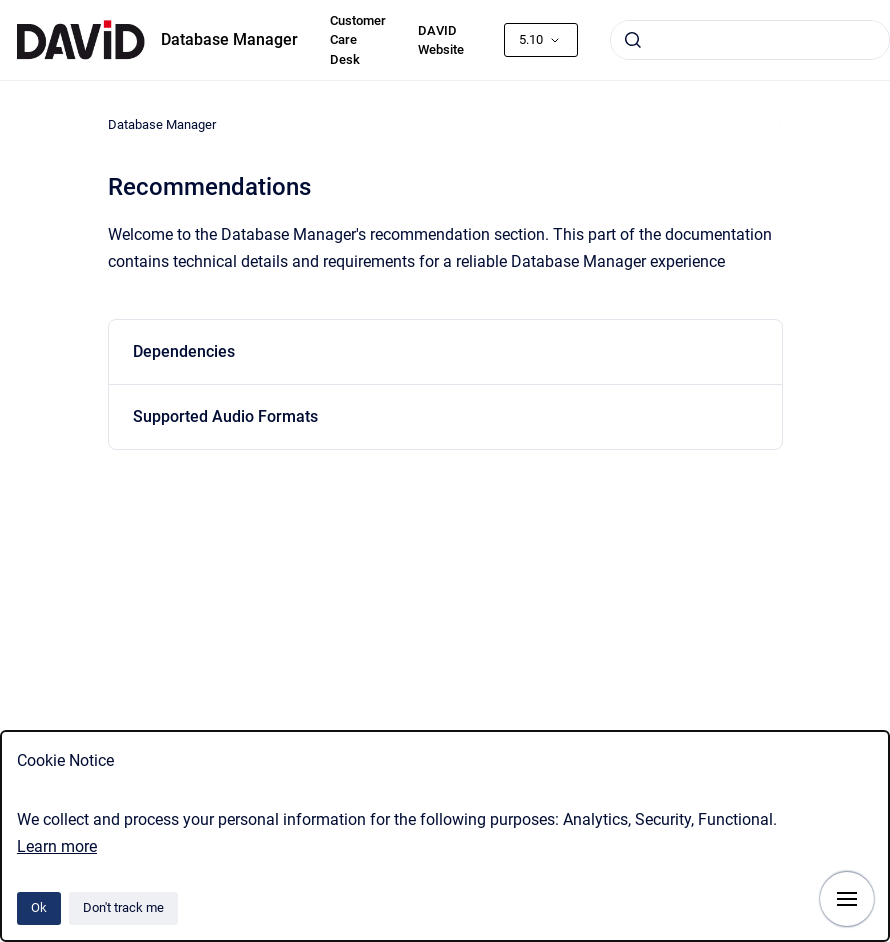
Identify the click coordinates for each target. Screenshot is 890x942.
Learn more (57, 846)
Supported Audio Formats (225, 416)
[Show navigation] (847, 899)
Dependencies (184, 351)
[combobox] (750, 40)
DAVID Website (441, 40)
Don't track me (123, 907)
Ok (39, 907)
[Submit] (633, 40)
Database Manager (229, 39)
